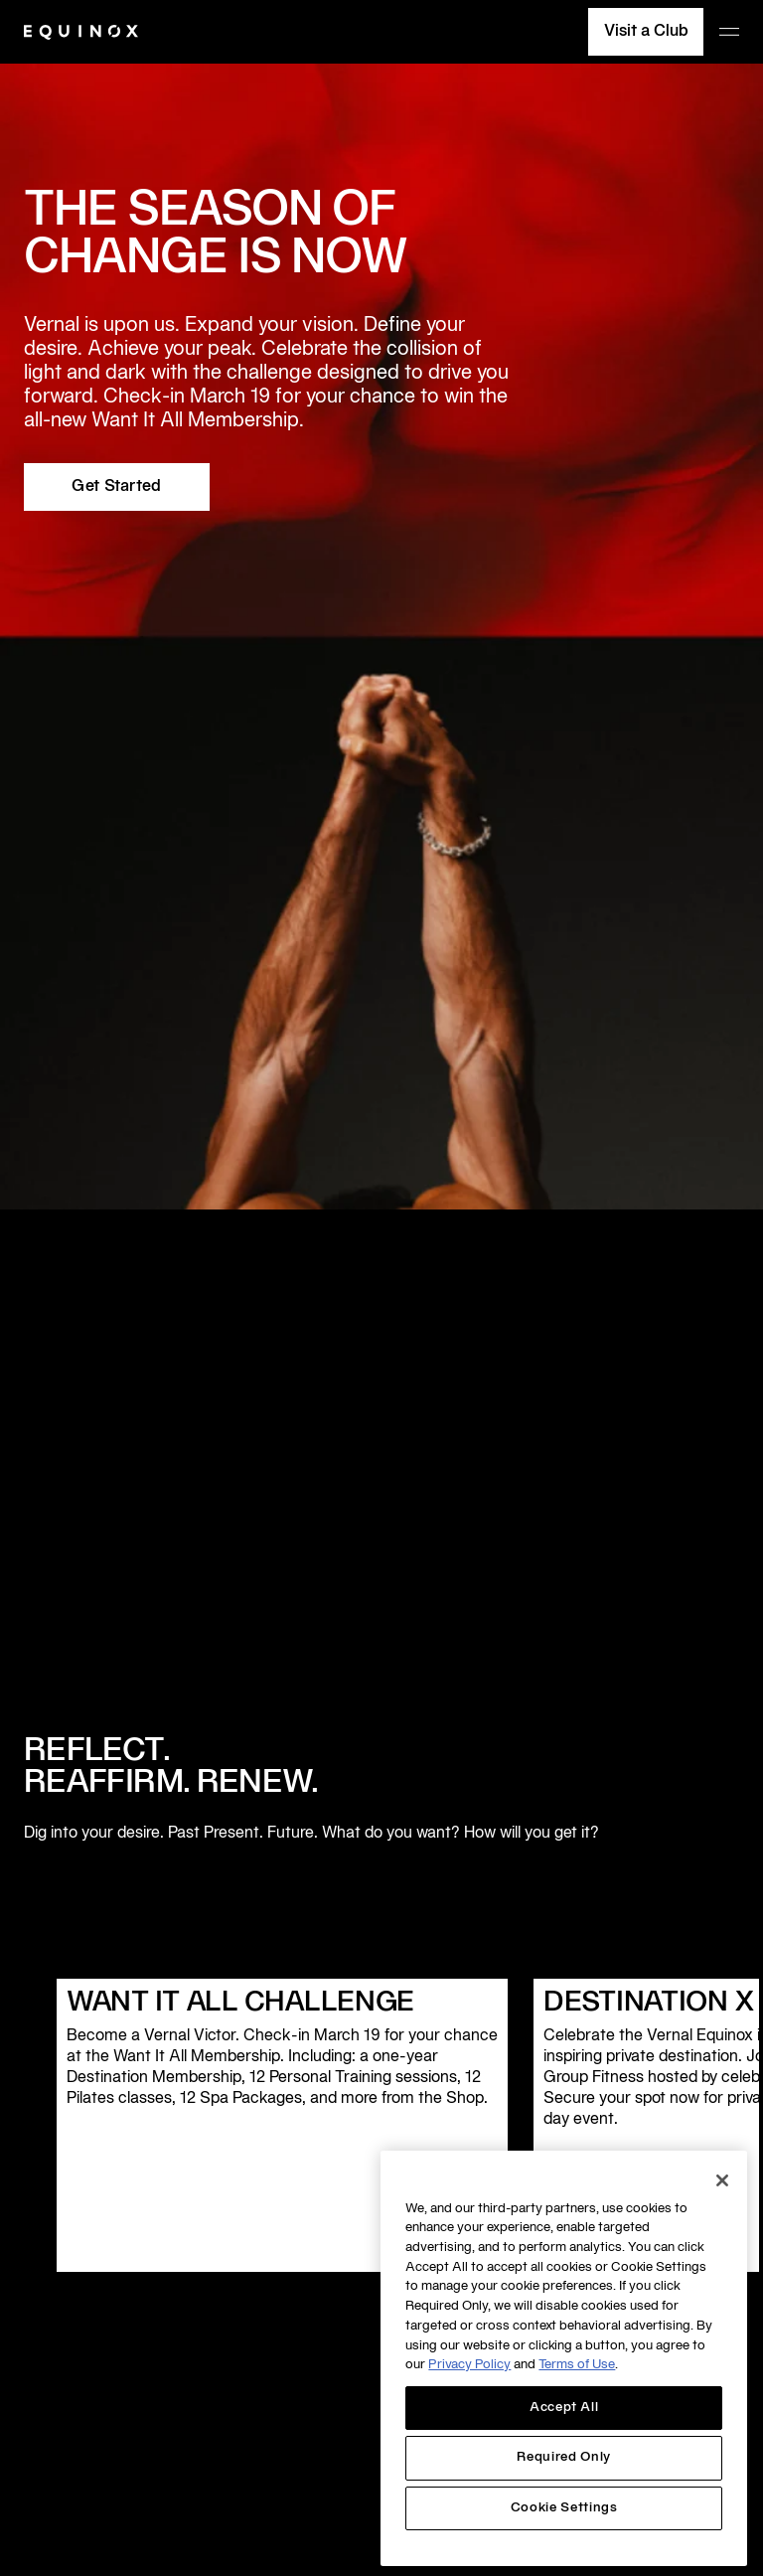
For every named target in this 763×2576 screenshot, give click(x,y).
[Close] (722, 2180)
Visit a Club (646, 32)
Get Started (117, 487)
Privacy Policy (469, 2365)
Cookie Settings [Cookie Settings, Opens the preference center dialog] (564, 2508)
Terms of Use (576, 2365)
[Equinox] (81, 32)
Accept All (564, 2408)
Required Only (564, 2458)
